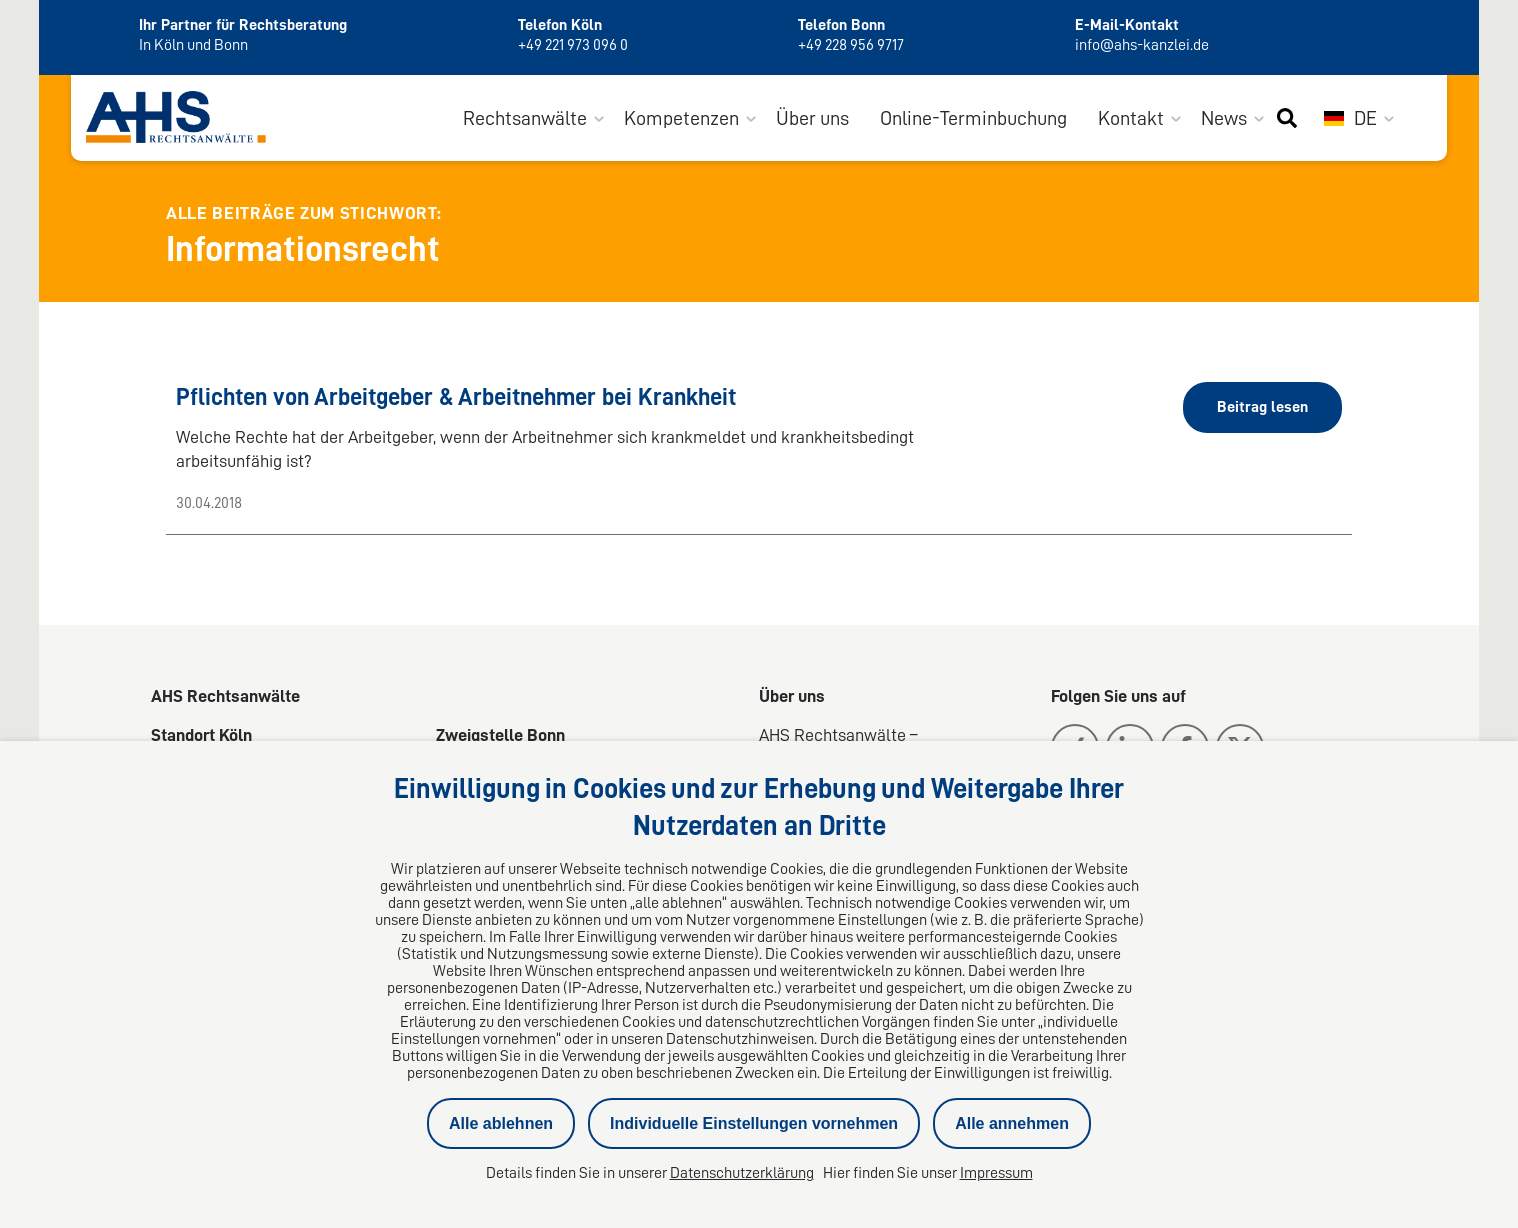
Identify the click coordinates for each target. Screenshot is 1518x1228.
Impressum (996, 1173)
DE (1350, 118)
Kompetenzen (681, 118)
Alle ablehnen (501, 1123)
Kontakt (1131, 118)
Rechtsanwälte (525, 118)
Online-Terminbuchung (973, 118)
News (1224, 118)
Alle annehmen (1012, 1123)
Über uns (812, 118)
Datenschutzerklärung (742, 1173)
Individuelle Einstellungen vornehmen (754, 1123)
